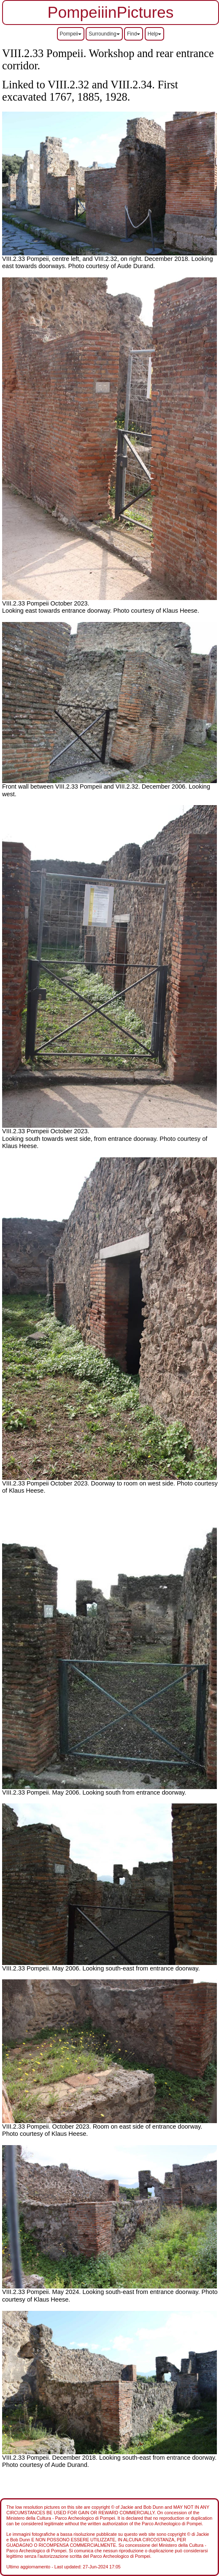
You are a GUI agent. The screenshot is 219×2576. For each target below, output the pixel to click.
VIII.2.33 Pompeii (25, 1131)
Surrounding (104, 34)
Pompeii (70, 34)
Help (155, 34)
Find (133, 34)
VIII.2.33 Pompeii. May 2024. (42, 2291)
